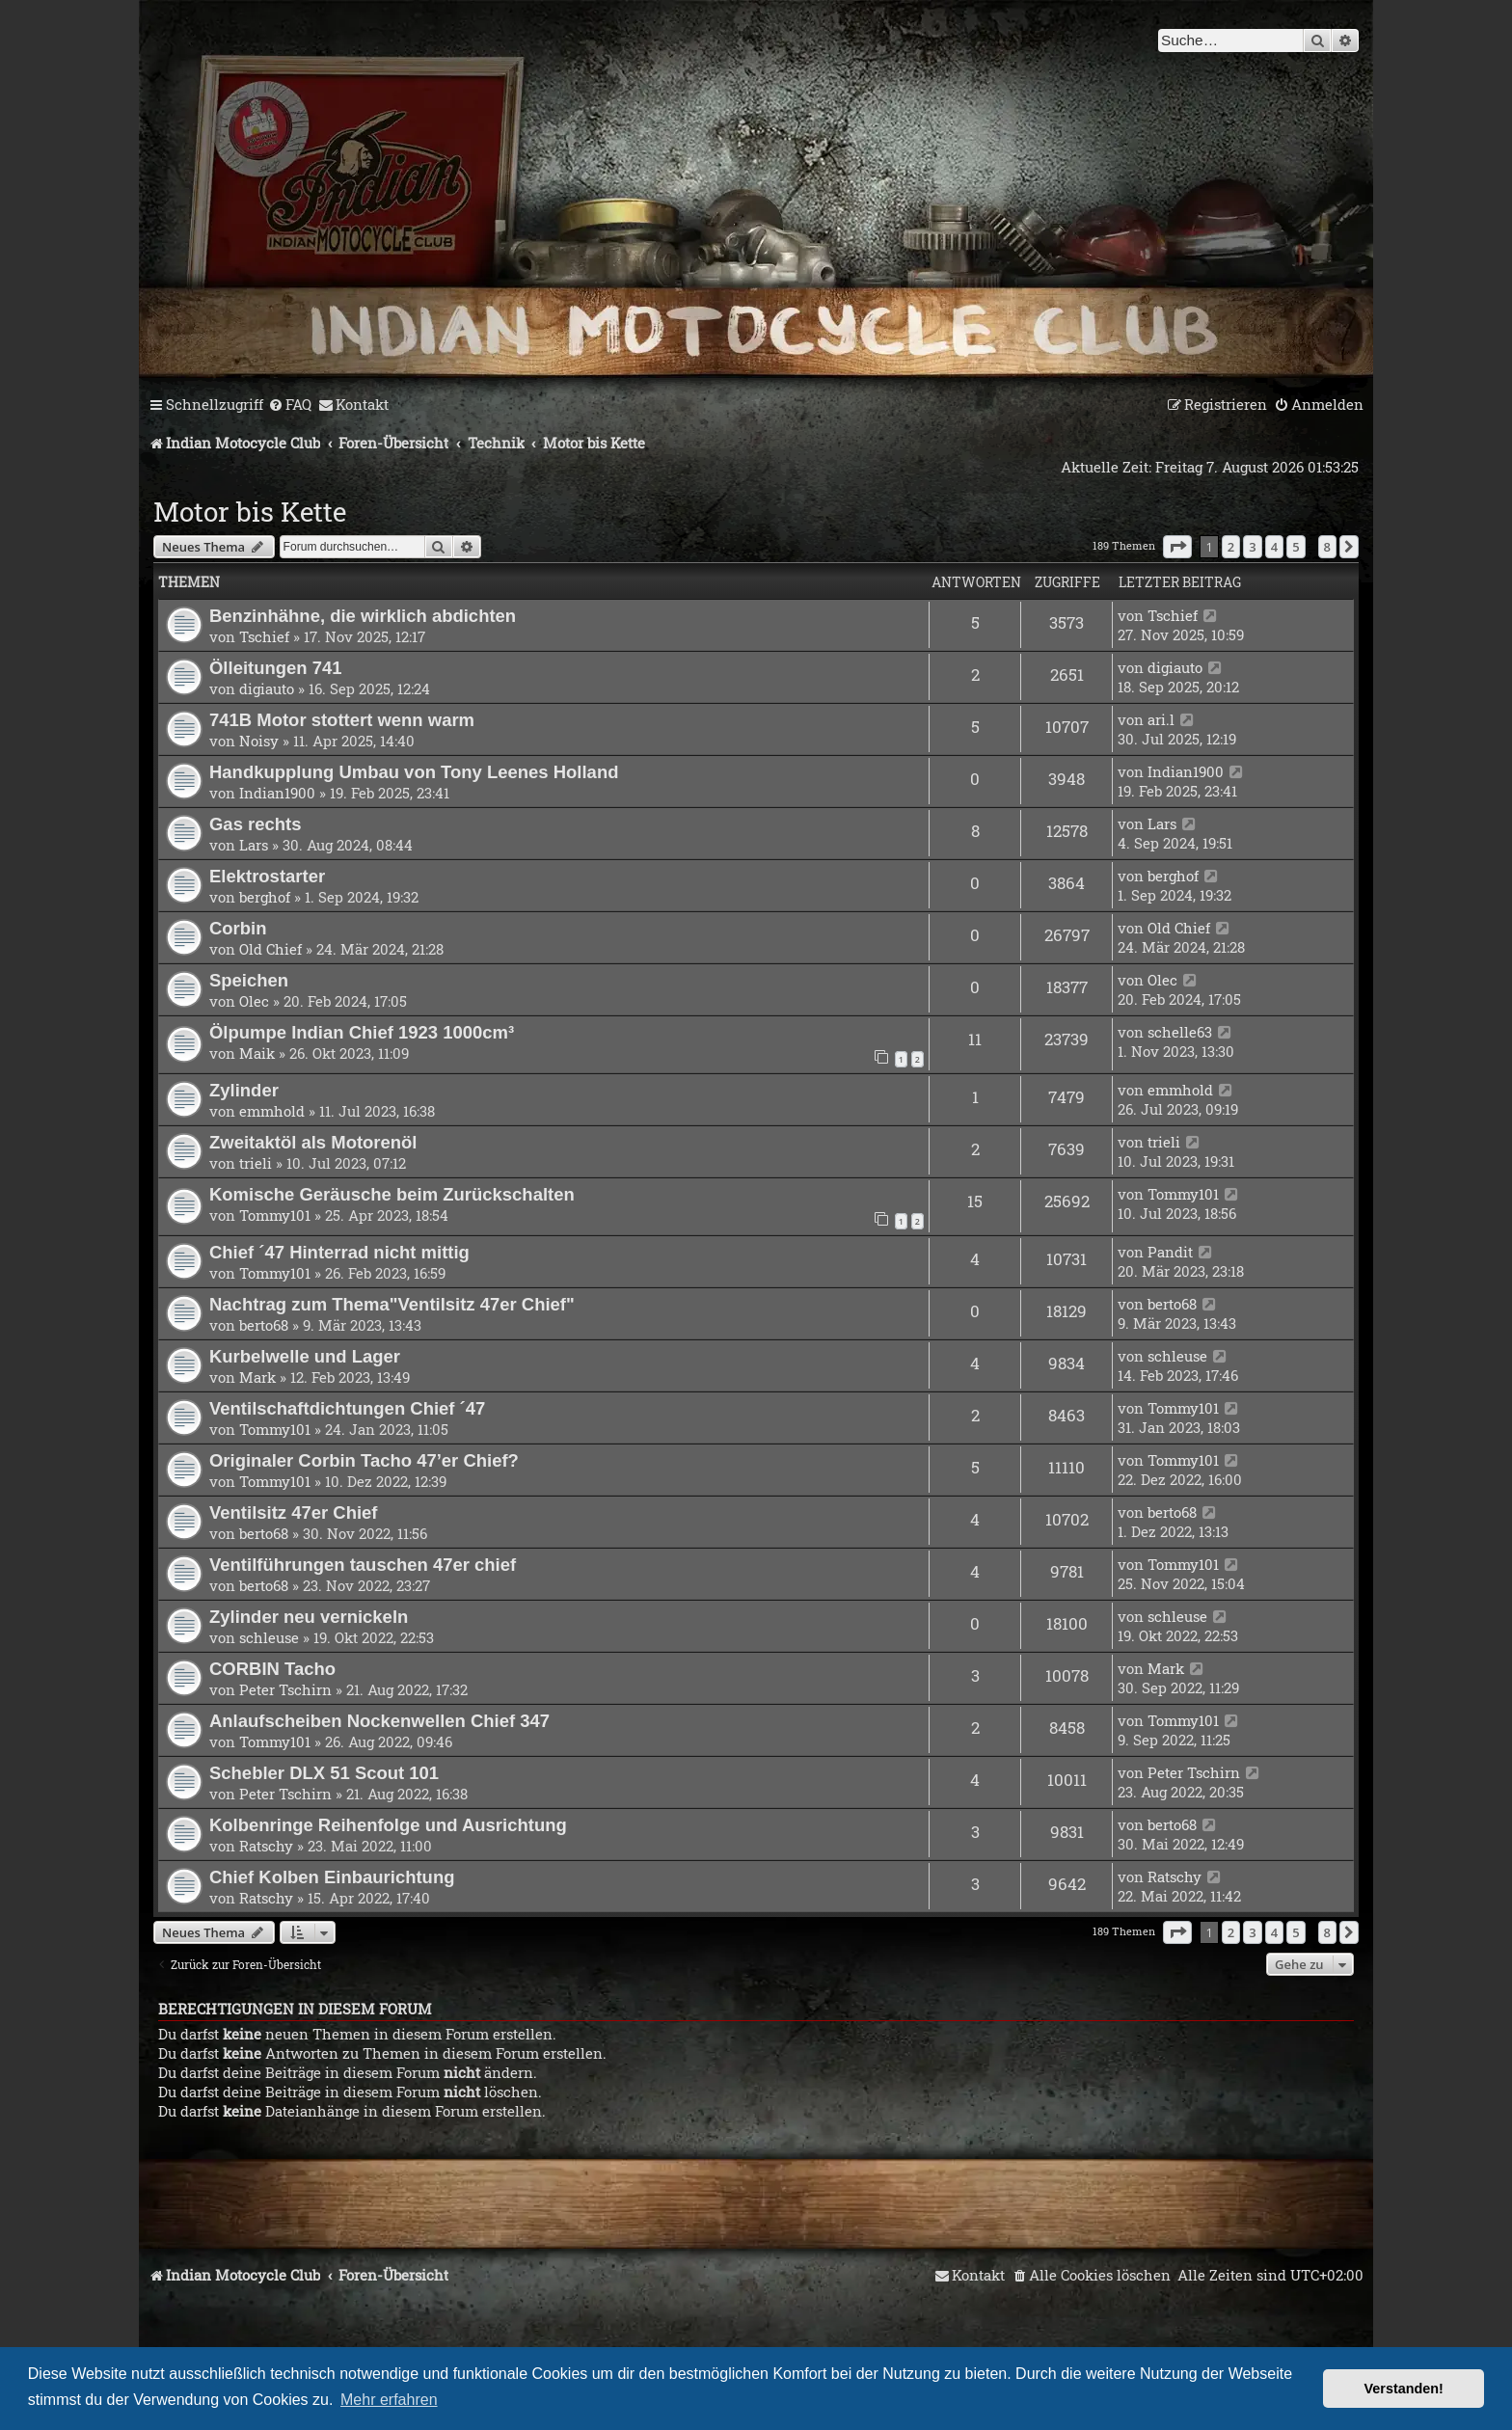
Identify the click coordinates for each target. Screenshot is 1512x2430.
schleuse (1177, 1355)
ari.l (1161, 719)
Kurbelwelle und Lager (304, 1356)
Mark (257, 1377)
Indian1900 (277, 792)
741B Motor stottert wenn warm (341, 720)
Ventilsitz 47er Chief (293, 1512)
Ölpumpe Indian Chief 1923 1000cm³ (361, 1032)
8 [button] (1327, 546)
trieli (255, 1163)
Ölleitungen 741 (275, 668)
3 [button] (1252, 546)
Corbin (238, 928)
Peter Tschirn (285, 1689)
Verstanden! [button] (1404, 2388)
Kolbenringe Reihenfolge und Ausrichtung (388, 1825)
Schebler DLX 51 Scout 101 (324, 1773)
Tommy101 (274, 1215)
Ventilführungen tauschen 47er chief (362, 1564)
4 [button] (1274, 546)
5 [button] (1295, 546)
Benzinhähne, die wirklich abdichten (362, 616)
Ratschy (266, 1845)
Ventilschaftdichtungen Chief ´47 (347, 1408)
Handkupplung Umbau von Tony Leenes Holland (413, 772)
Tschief (264, 636)
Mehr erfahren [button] (389, 2399)
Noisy (259, 740)
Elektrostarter (267, 876)
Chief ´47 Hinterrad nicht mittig (339, 1252)
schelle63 (1180, 1031)
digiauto (266, 688)
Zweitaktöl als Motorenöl (313, 1142)
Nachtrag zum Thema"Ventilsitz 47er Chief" (392, 1304)
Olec (254, 1001)
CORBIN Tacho (272, 1669)
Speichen (248, 980)
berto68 (263, 1325)
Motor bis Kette (249, 511)
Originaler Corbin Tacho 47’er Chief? (364, 1460)
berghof (264, 896)
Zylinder (244, 1090)
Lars (253, 844)
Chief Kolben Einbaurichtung (331, 1877)
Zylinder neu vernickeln (308, 1616)
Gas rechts (255, 824)
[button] (1177, 546)
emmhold (272, 1110)
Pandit (1170, 1251)
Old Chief (270, 948)
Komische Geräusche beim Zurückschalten (392, 1194)
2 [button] (1231, 546)
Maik (257, 1053)
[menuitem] (289, 405)
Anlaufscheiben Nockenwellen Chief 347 (379, 1721)
